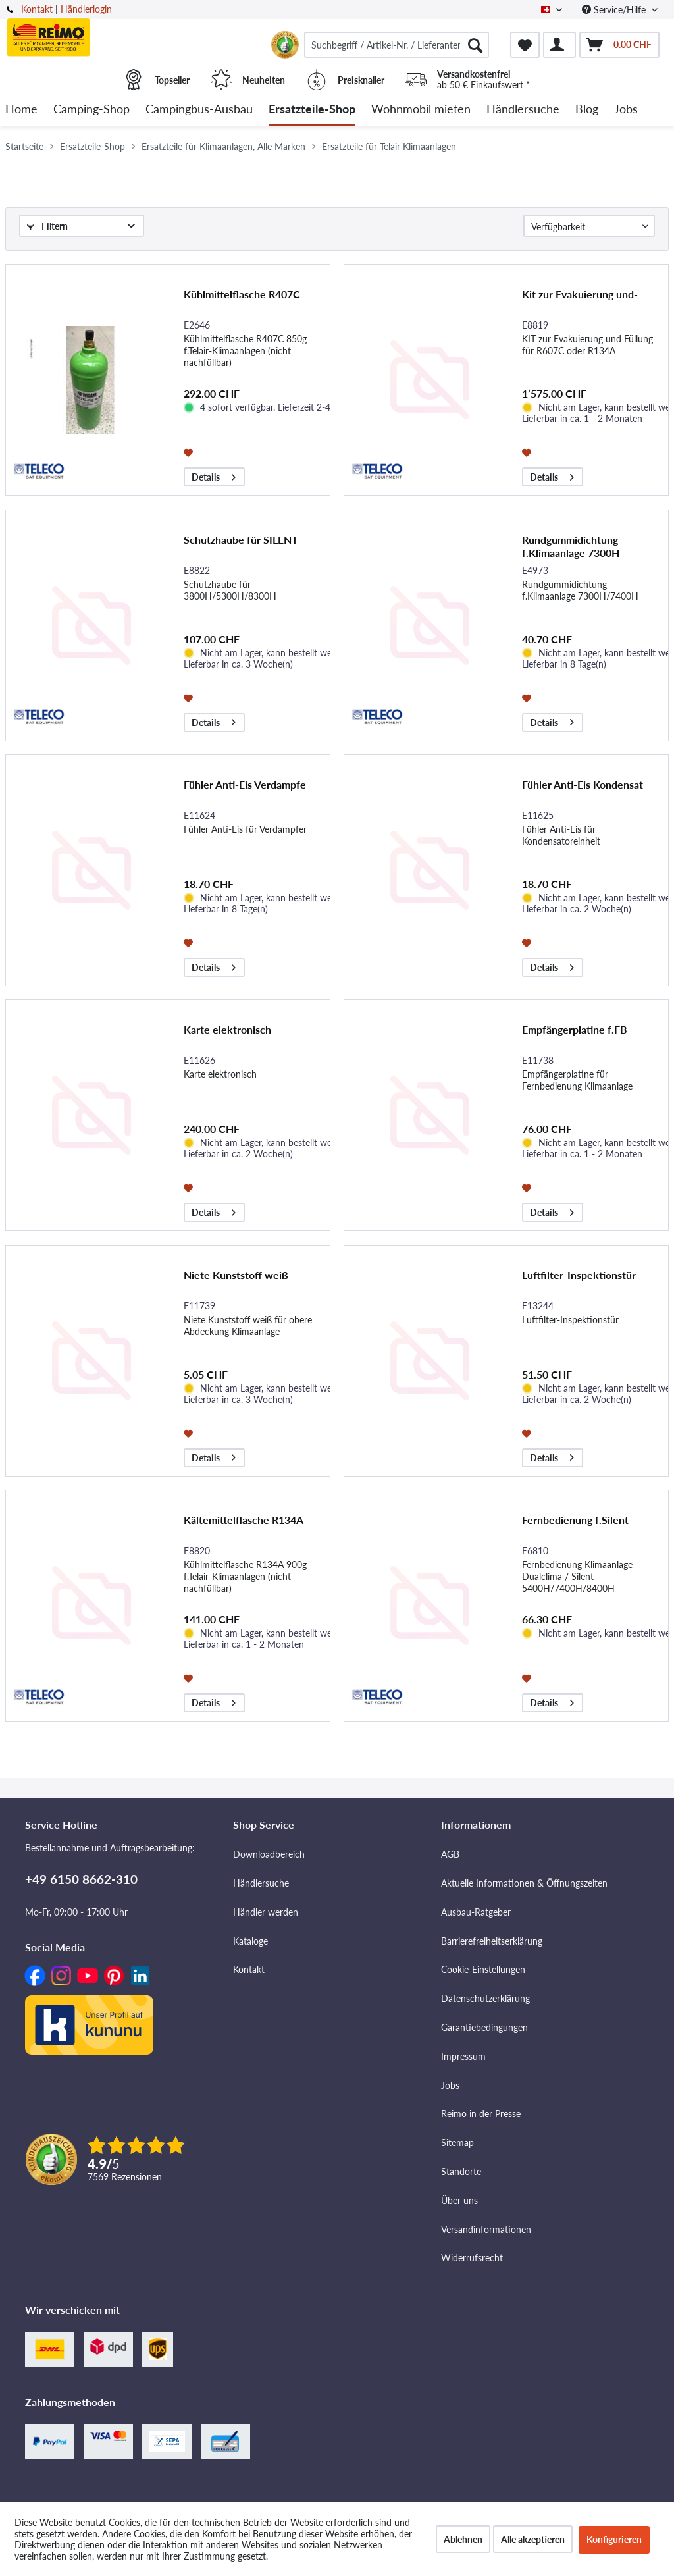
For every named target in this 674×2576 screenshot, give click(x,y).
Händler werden (265, 1912)
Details (214, 475)
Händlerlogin (86, 8)
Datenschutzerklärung (485, 1998)
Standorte (461, 2171)
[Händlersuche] (522, 109)
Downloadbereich (269, 1854)
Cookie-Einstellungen (483, 1969)
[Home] (21, 109)
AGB (450, 1854)
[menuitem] (396, 45)
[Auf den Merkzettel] (190, 452)
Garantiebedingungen (484, 2027)
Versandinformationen (486, 2229)
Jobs (450, 2085)
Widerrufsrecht (472, 2257)
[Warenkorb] (619, 45)
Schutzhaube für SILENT (241, 539)
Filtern (47, 226)
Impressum (463, 2056)
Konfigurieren (614, 2539)
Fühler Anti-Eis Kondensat (582, 784)
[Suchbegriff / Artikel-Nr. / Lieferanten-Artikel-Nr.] (396, 45)
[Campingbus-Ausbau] (199, 109)
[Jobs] (626, 109)
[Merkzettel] (525, 45)
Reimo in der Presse (481, 2113)
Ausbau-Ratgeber (476, 1912)
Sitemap (457, 2142)
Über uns (459, 2200)
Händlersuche (261, 1883)
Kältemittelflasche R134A (243, 1519)
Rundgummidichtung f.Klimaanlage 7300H (570, 546)
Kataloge (250, 1941)
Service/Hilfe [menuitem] (615, 9)
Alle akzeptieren (533, 2539)
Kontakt (37, 8)
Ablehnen (463, 2539)
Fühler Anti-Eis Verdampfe (245, 784)
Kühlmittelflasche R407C (242, 294)
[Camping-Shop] (91, 109)
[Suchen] (475, 45)
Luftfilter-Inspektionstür (579, 1275)
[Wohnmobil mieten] (421, 109)
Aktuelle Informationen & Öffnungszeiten (524, 1883)
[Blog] (586, 109)
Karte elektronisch (227, 1029)
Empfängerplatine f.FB (574, 1029)
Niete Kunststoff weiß (236, 1275)
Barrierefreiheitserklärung (491, 1941)
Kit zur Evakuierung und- (580, 294)
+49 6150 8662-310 (81, 1879)
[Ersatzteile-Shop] (312, 109)
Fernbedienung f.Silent (575, 1519)
